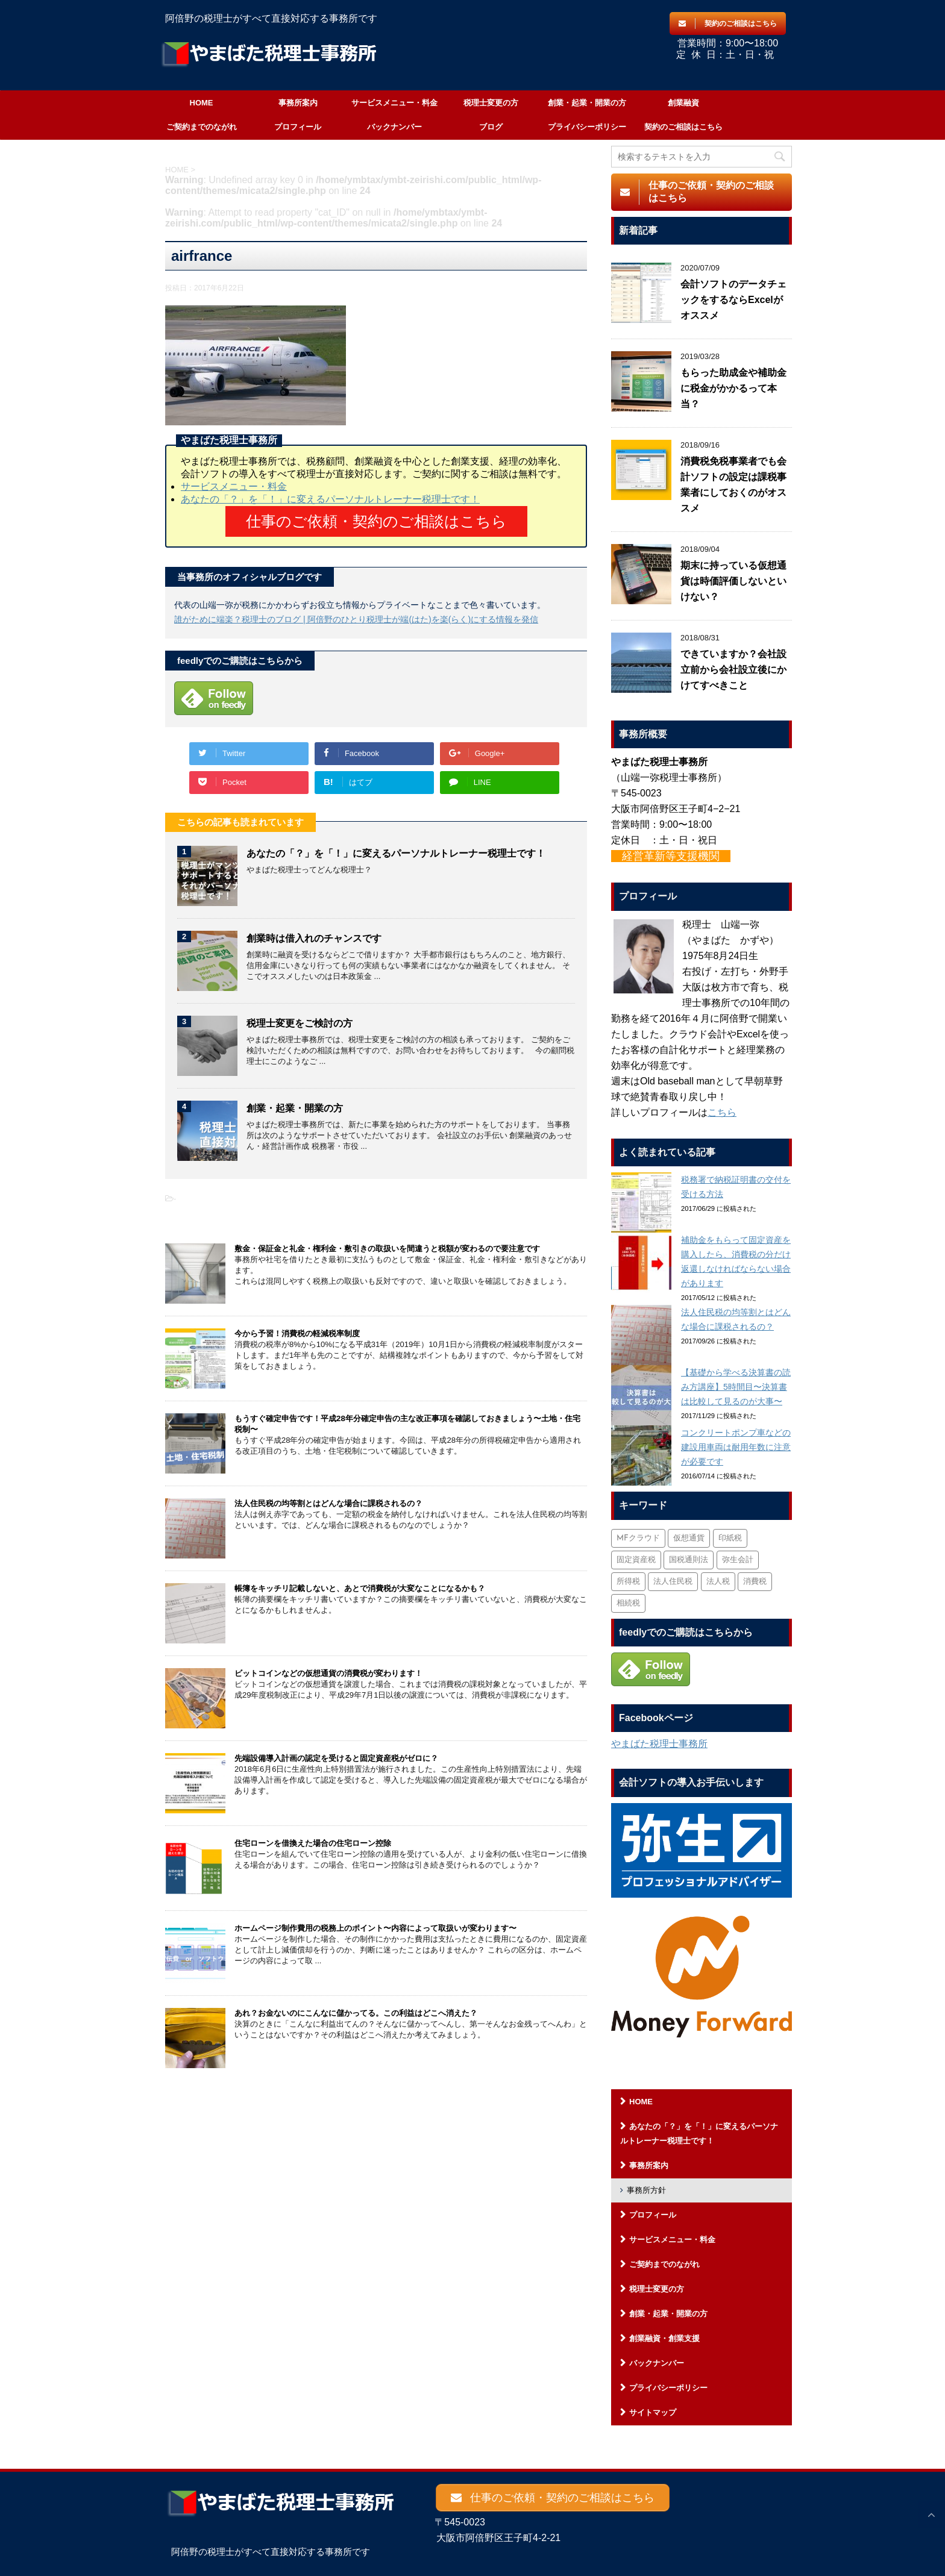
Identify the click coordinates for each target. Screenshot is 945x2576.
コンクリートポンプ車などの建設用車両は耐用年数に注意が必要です (736, 1447)
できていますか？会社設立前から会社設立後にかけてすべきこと (733, 669)
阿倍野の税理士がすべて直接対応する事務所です (270, 2547)
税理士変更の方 (490, 102)
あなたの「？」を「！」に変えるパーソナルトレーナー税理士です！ (330, 499)
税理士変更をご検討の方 (299, 1023)
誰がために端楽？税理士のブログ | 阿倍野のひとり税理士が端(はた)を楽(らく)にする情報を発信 (356, 619)
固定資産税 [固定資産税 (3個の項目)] (636, 1560)
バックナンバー (394, 126)
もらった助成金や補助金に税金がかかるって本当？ (733, 388)
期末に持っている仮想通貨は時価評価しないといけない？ (733, 581)
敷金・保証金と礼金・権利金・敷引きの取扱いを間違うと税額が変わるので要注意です (387, 1247)
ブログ (491, 126)
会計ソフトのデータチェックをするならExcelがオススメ (733, 299)
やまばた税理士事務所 (659, 1744)
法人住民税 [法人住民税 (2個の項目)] (672, 1582)
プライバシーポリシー (587, 126)
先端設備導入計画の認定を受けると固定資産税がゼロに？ (336, 1757)
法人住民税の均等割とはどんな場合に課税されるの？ (328, 1502)
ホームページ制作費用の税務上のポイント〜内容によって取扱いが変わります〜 (375, 1927)
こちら (722, 1112)
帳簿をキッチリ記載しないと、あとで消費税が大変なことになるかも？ (359, 1587)
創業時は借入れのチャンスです (313, 938)
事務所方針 (646, 2190)
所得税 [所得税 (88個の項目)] (628, 1582)
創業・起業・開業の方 (587, 102)
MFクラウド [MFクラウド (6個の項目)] (638, 1538)
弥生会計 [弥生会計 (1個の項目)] (737, 1560)
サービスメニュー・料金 (394, 102)
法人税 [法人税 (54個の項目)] (718, 1582)
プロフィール (297, 126)
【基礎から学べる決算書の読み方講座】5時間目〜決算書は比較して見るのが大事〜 (736, 1387)
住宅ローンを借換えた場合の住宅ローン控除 (312, 1842)
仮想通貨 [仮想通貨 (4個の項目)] (689, 1538)
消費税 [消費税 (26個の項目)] (755, 1582)
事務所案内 (298, 102)
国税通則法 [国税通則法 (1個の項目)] (688, 1560)
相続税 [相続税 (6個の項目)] (628, 1603)
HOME (201, 102)
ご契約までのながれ (201, 126)
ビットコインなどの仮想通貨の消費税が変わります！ (328, 1672)
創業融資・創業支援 (664, 2338)
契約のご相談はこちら (683, 126)
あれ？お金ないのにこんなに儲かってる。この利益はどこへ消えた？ (355, 2012)
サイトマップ (652, 2412)
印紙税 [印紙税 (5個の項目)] (730, 1538)
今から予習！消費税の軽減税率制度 (297, 1332)
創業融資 (683, 102)
